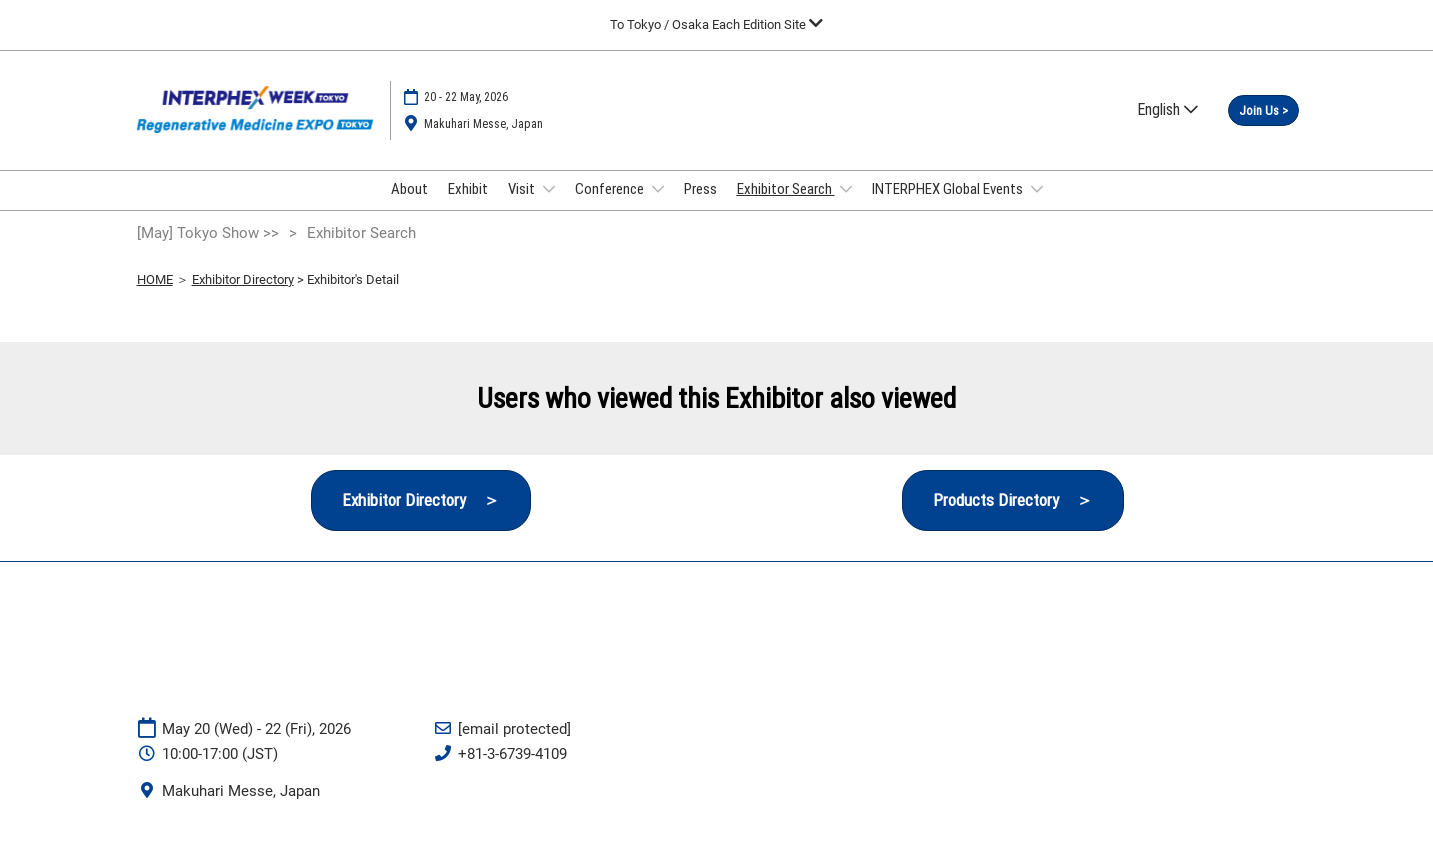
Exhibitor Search (786, 189)
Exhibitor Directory (243, 279)
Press (700, 189)
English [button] (1167, 109)
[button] (1263, 111)
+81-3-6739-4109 (512, 754)
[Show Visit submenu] (549, 189)
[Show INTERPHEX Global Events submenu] (1037, 189)
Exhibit (468, 189)
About (409, 189)
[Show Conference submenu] (658, 189)
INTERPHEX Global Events (949, 189)
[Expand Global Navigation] (716, 24)
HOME (155, 279)
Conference (611, 189)
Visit (523, 189)
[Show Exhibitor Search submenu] (846, 189)
